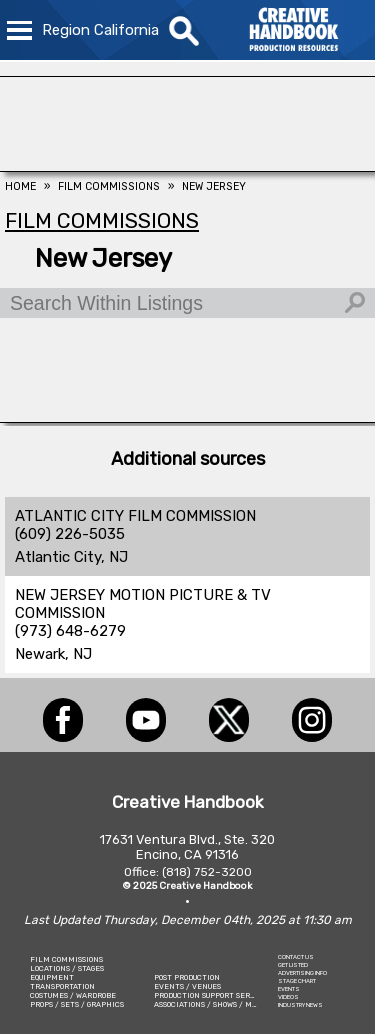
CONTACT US (296, 957)
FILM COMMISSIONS (66, 959)
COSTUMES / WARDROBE (73, 995)
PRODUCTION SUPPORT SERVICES (213, 995)
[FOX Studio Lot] (187, 166)
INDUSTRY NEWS (300, 1005)
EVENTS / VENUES (187, 986)
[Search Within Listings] (187, 303)
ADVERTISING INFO (302, 973)
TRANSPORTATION (62, 986)
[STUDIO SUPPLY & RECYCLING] (187, 417)
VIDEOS (288, 997)
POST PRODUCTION (187, 977)
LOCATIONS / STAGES (67, 968)
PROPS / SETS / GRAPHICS (77, 1004)
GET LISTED (293, 965)
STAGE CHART (297, 981)
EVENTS (289, 989)
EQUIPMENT (52, 977)
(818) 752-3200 (207, 872)
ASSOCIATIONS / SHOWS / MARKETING (222, 1004)
